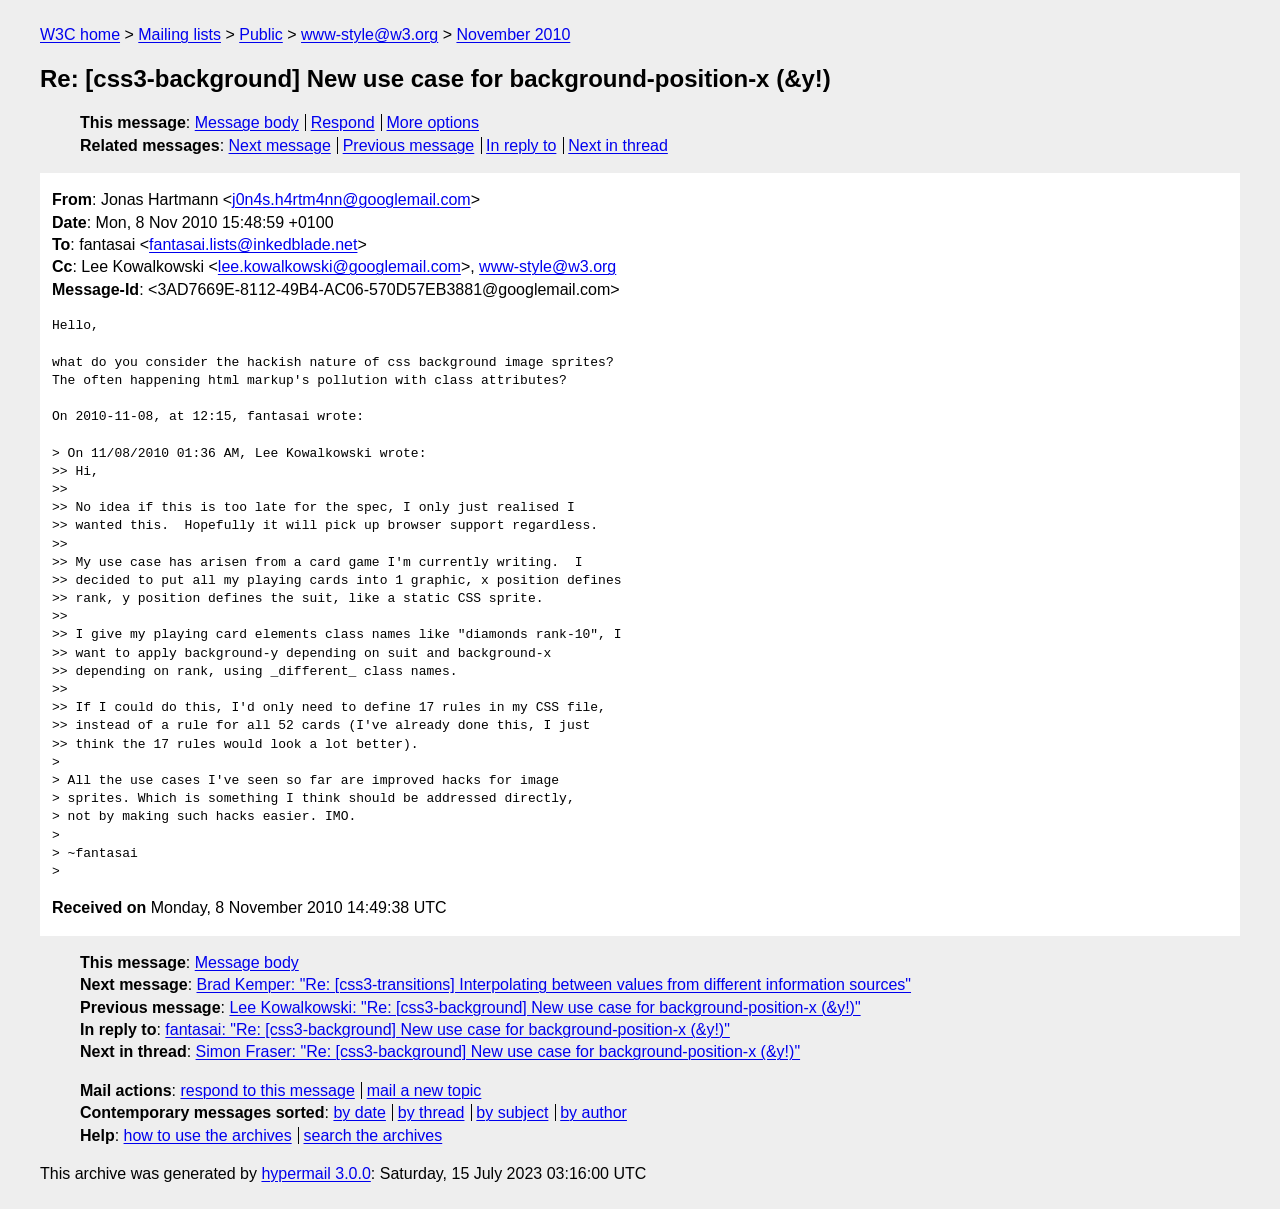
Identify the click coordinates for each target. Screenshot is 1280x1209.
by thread (431, 1112)
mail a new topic (424, 1090)
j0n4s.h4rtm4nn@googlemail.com (351, 199)
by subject (512, 1112)
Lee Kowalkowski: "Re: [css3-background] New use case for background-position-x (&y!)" (544, 1007)
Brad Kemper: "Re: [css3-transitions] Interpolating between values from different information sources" (554, 984)
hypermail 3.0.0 (315, 1173)
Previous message (409, 145)
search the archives (373, 1135)
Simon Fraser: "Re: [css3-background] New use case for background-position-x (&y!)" (498, 1051)
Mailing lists (179, 34)
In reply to (521, 145)
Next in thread (618, 145)
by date (359, 1112)
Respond (343, 122)
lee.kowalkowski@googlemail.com (339, 266)
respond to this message (267, 1090)
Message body (247, 122)
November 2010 (513, 34)
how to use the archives (208, 1135)
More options (433, 122)
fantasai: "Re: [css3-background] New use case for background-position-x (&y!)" (447, 1029)
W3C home (80, 34)
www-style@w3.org (369, 34)
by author (593, 1112)
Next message (280, 145)
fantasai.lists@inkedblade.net (253, 244)
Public (261, 34)
